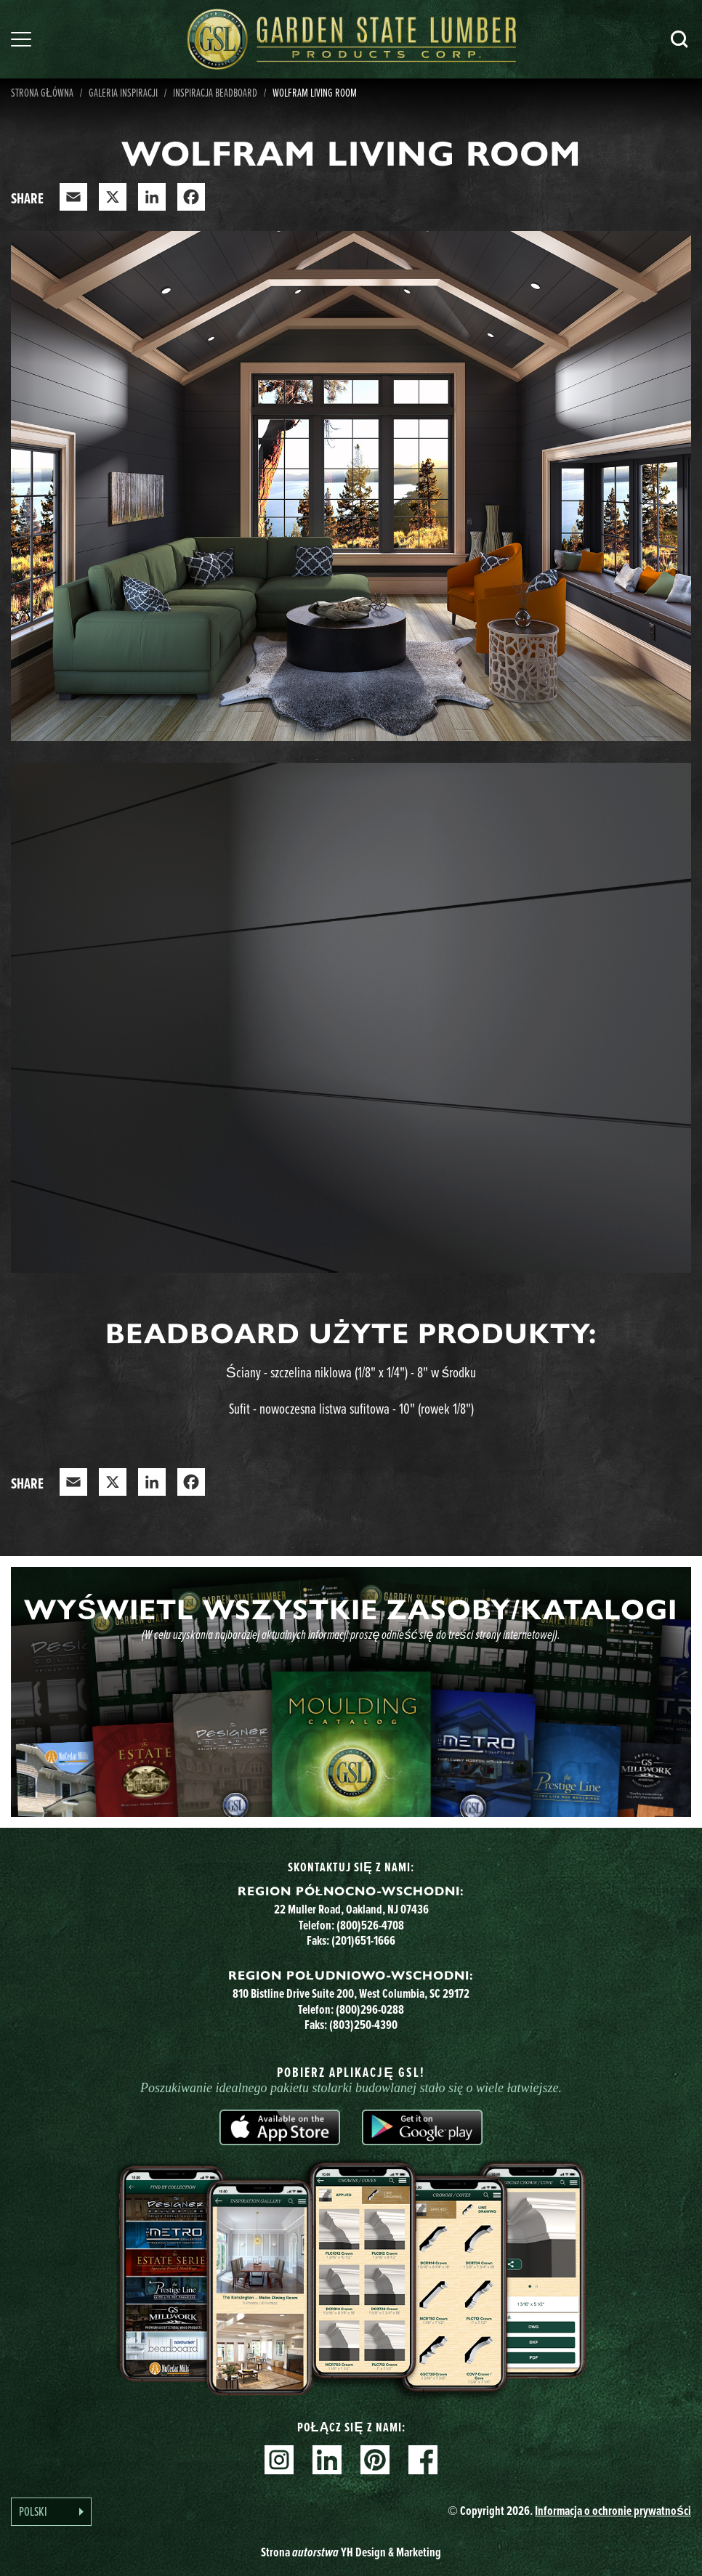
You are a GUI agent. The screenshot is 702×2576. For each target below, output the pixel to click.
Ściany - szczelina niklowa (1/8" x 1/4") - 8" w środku (351, 1371)
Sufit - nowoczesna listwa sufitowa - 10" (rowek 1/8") (351, 1408)
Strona (351, 2552)
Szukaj (679, 39)
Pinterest (375, 2459)
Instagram (279, 2459)
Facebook (422, 2459)
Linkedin (327, 2459)
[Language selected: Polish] (51, 2512)
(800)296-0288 (370, 2009)
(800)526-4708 (370, 1925)
